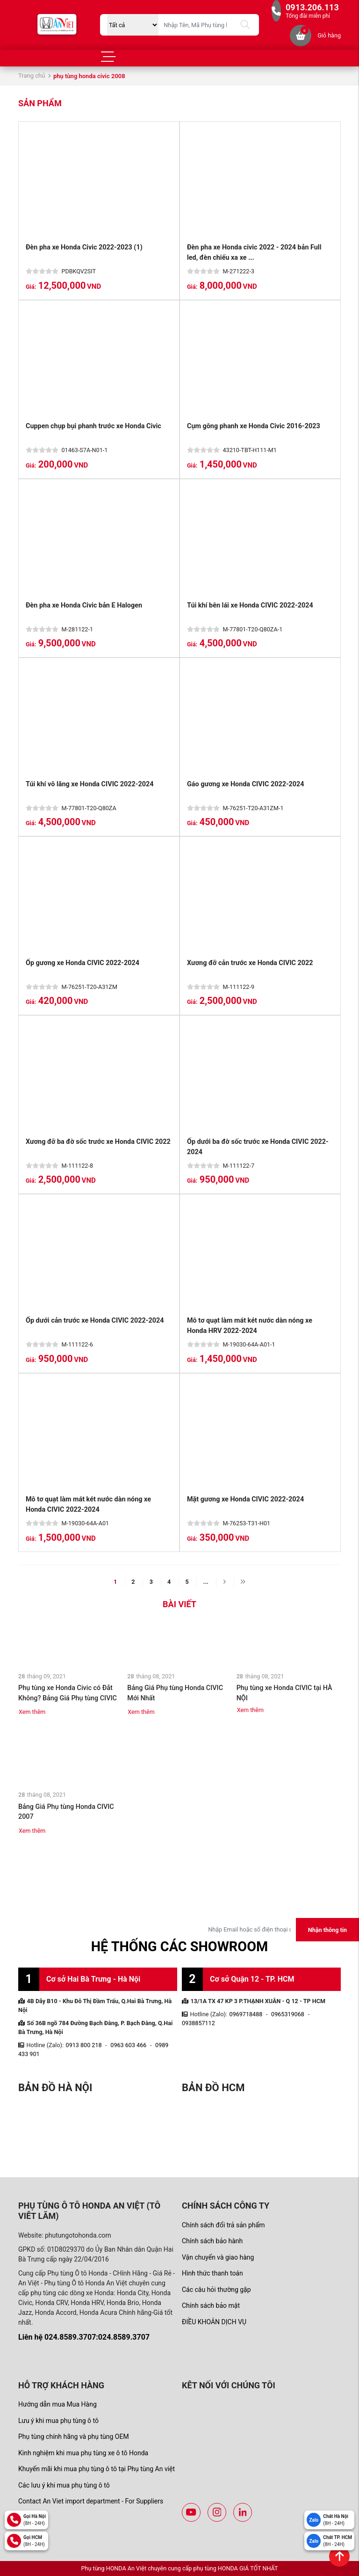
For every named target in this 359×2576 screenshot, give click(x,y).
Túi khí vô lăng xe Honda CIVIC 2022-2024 (90, 784)
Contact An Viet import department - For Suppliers (90, 2501)
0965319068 (287, 2014)
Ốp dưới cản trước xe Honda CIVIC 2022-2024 (95, 1321)
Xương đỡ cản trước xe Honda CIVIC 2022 (250, 963)
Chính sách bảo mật (211, 2305)
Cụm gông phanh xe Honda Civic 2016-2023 (253, 426)
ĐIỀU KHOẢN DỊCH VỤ (214, 2322)
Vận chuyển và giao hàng (218, 2257)
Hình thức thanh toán (212, 2273)
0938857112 (198, 2023)
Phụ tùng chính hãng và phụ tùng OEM (73, 2436)
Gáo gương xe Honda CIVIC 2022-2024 (245, 784)
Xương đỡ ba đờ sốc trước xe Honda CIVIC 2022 (98, 1142)
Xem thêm (32, 1711)
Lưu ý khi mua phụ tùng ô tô (58, 2420)
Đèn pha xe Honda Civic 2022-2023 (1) (84, 247)
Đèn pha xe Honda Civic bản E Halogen (84, 605)
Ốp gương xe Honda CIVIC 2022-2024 (82, 963)
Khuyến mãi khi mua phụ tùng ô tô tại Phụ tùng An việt (96, 2469)
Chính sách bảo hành (212, 2241)
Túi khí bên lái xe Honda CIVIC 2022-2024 (250, 605)
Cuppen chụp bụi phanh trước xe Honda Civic (93, 426)
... (205, 1581)
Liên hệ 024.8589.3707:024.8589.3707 (84, 2337)
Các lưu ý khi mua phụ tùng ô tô (64, 2485)
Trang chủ (31, 75)
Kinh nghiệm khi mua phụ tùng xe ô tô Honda (83, 2453)
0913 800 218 (84, 2045)
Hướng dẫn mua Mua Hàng (57, 2404)
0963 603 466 (128, 2045)
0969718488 (246, 2014)
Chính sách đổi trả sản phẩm (223, 2225)
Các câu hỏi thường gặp (216, 2289)
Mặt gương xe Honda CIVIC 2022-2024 (245, 1499)
